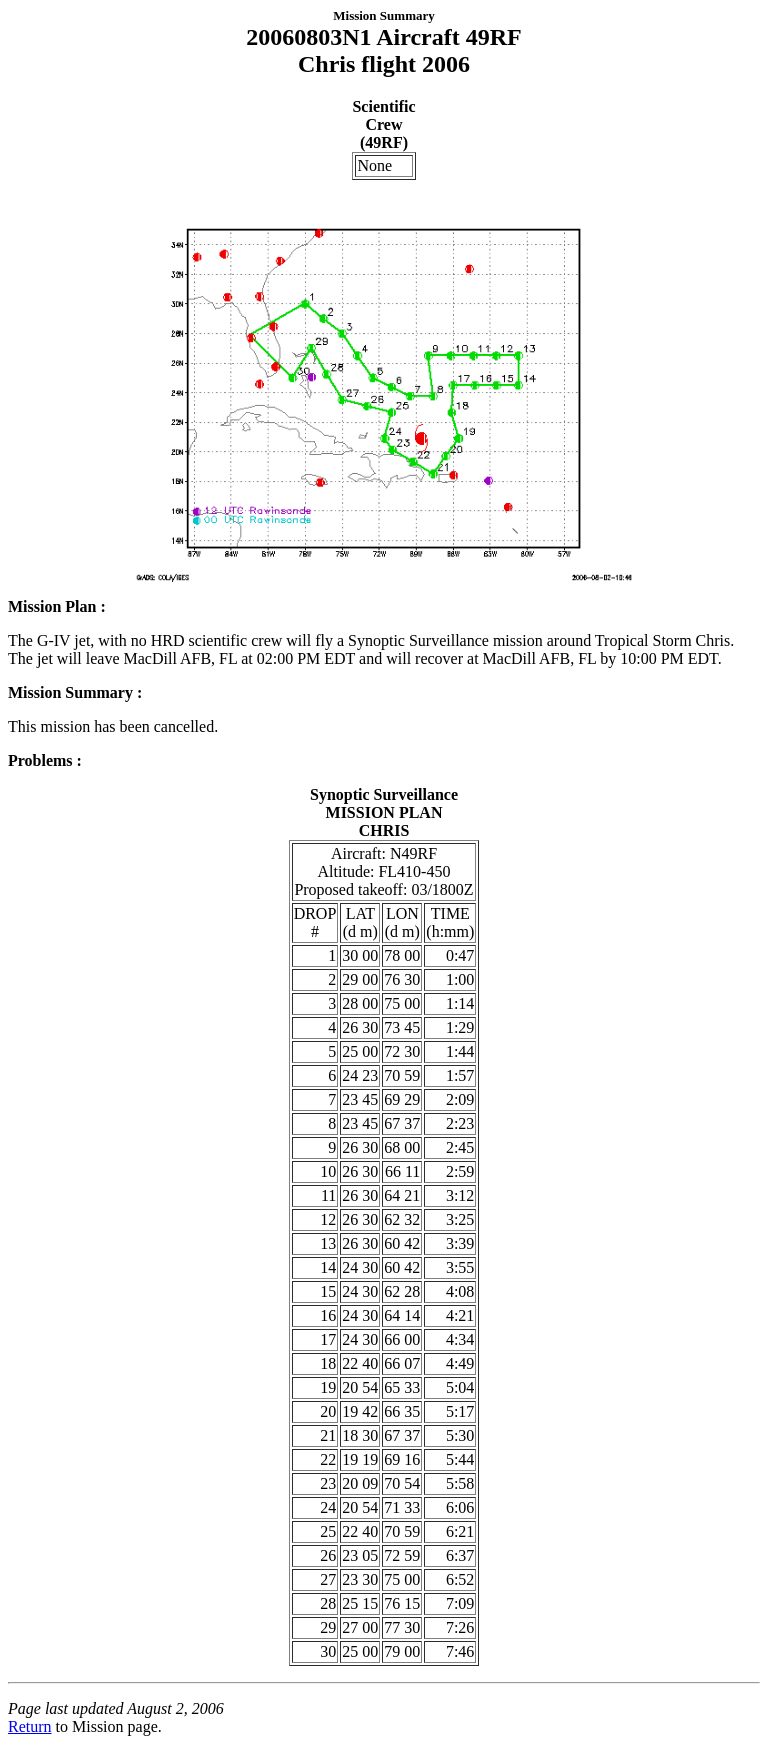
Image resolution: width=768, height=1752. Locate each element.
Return (30, 1726)
